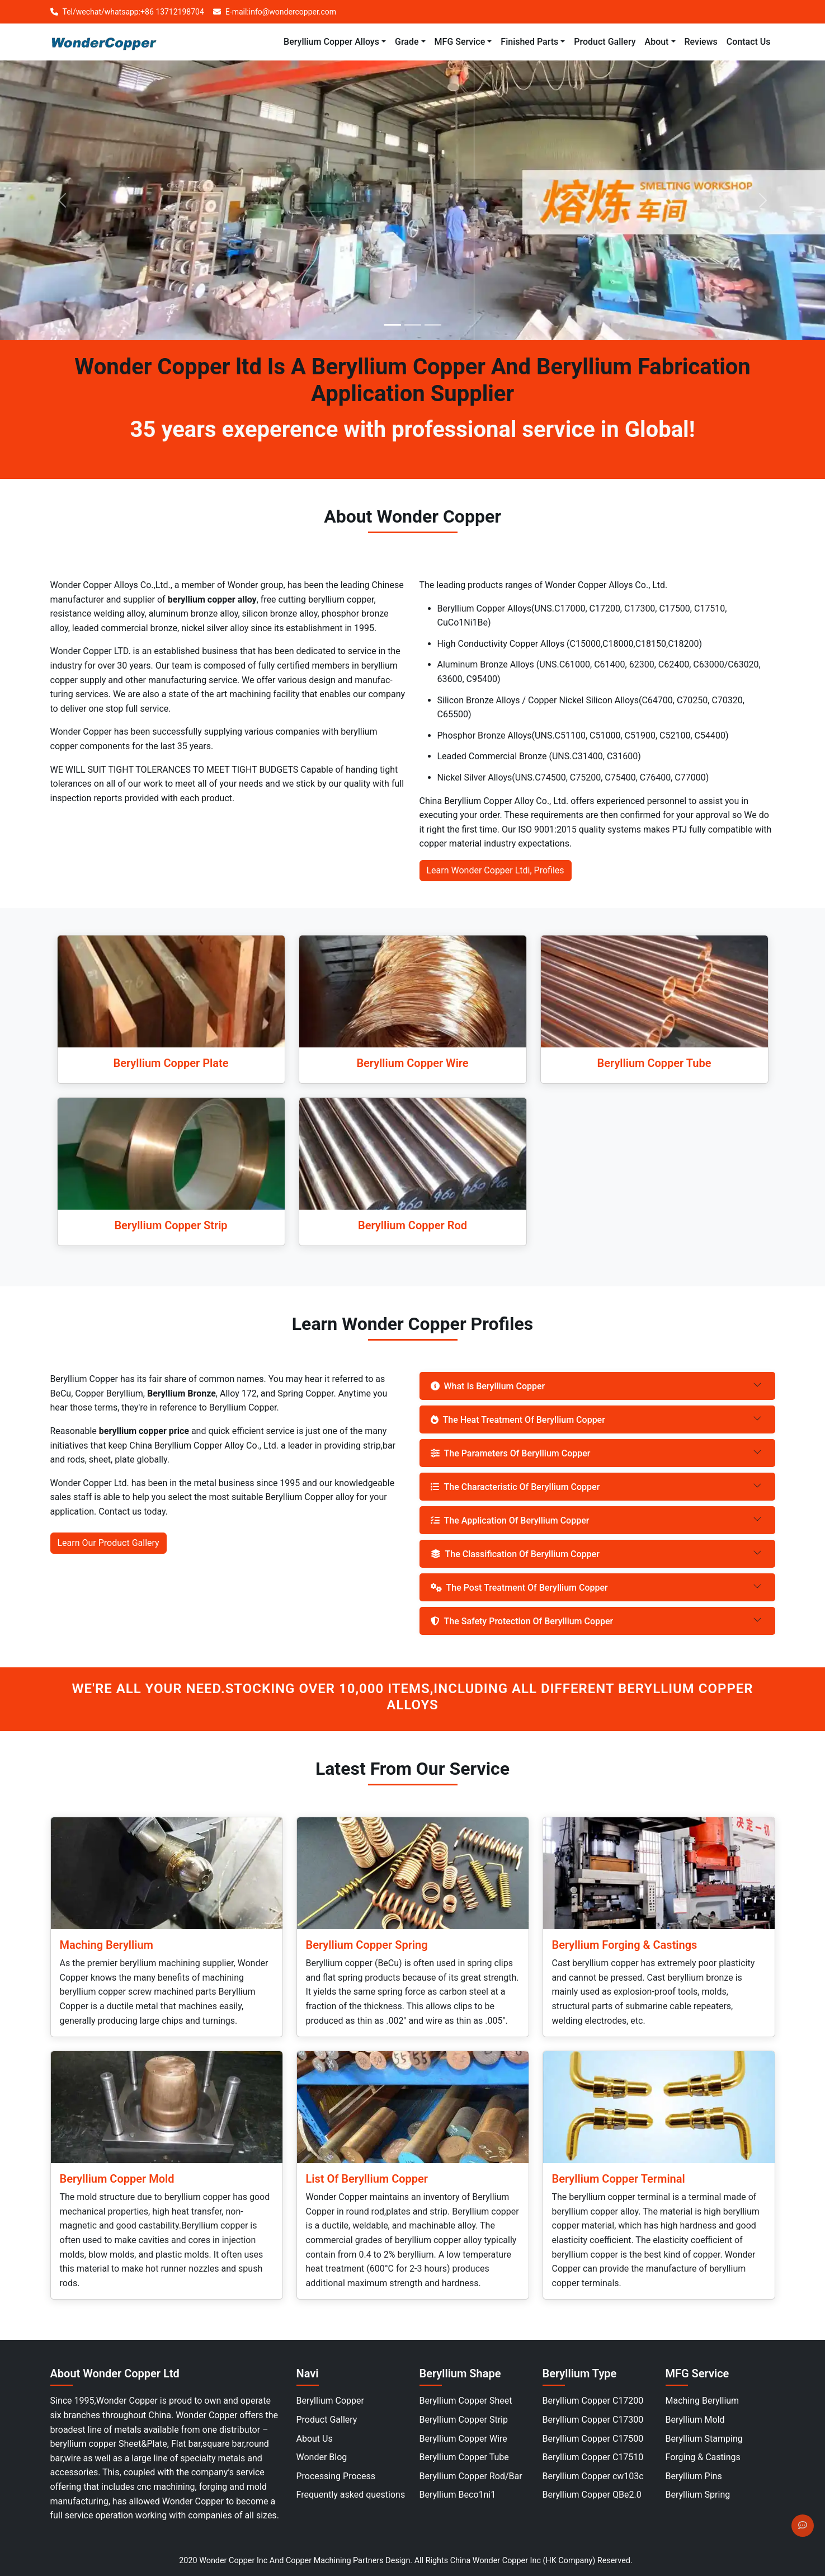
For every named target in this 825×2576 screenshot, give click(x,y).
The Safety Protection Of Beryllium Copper (522, 1621)
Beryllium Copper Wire (463, 2438)
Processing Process (335, 2476)
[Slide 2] (412, 324)
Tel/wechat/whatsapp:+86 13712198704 (127, 11)
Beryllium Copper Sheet (465, 2400)
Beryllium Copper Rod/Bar (470, 2476)
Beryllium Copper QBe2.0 (592, 2494)
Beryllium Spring (698, 2494)
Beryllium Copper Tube (464, 2457)
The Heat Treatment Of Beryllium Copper (518, 1419)
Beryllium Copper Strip (463, 2419)
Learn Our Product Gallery (108, 1543)
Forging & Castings (703, 2457)
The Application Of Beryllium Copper (510, 1520)
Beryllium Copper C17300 (593, 2419)
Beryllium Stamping (704, 2438)
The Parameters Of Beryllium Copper (511, 1453)
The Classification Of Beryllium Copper (515, 1554)
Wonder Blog (321, 2457)
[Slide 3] (433, 324)
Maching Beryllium (702, 2400)
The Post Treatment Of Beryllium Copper (519, 1587)
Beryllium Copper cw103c (593, 2476)
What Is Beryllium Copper (488, 1386)
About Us (314, 2438)
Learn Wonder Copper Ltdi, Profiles (495, 870)
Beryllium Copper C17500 (593, 2438)
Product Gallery (326, 2419)
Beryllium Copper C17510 (593, 2457)
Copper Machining (318, 2560)
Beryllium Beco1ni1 (457, 2494)
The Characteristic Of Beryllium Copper (515, 1487)
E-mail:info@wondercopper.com (274, 11)
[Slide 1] (392, 324)
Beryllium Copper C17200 (593, 2400)
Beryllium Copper (330, 2400)
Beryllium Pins (694, 2476)
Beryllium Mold (695, 2419)
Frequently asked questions (351, 2494)
